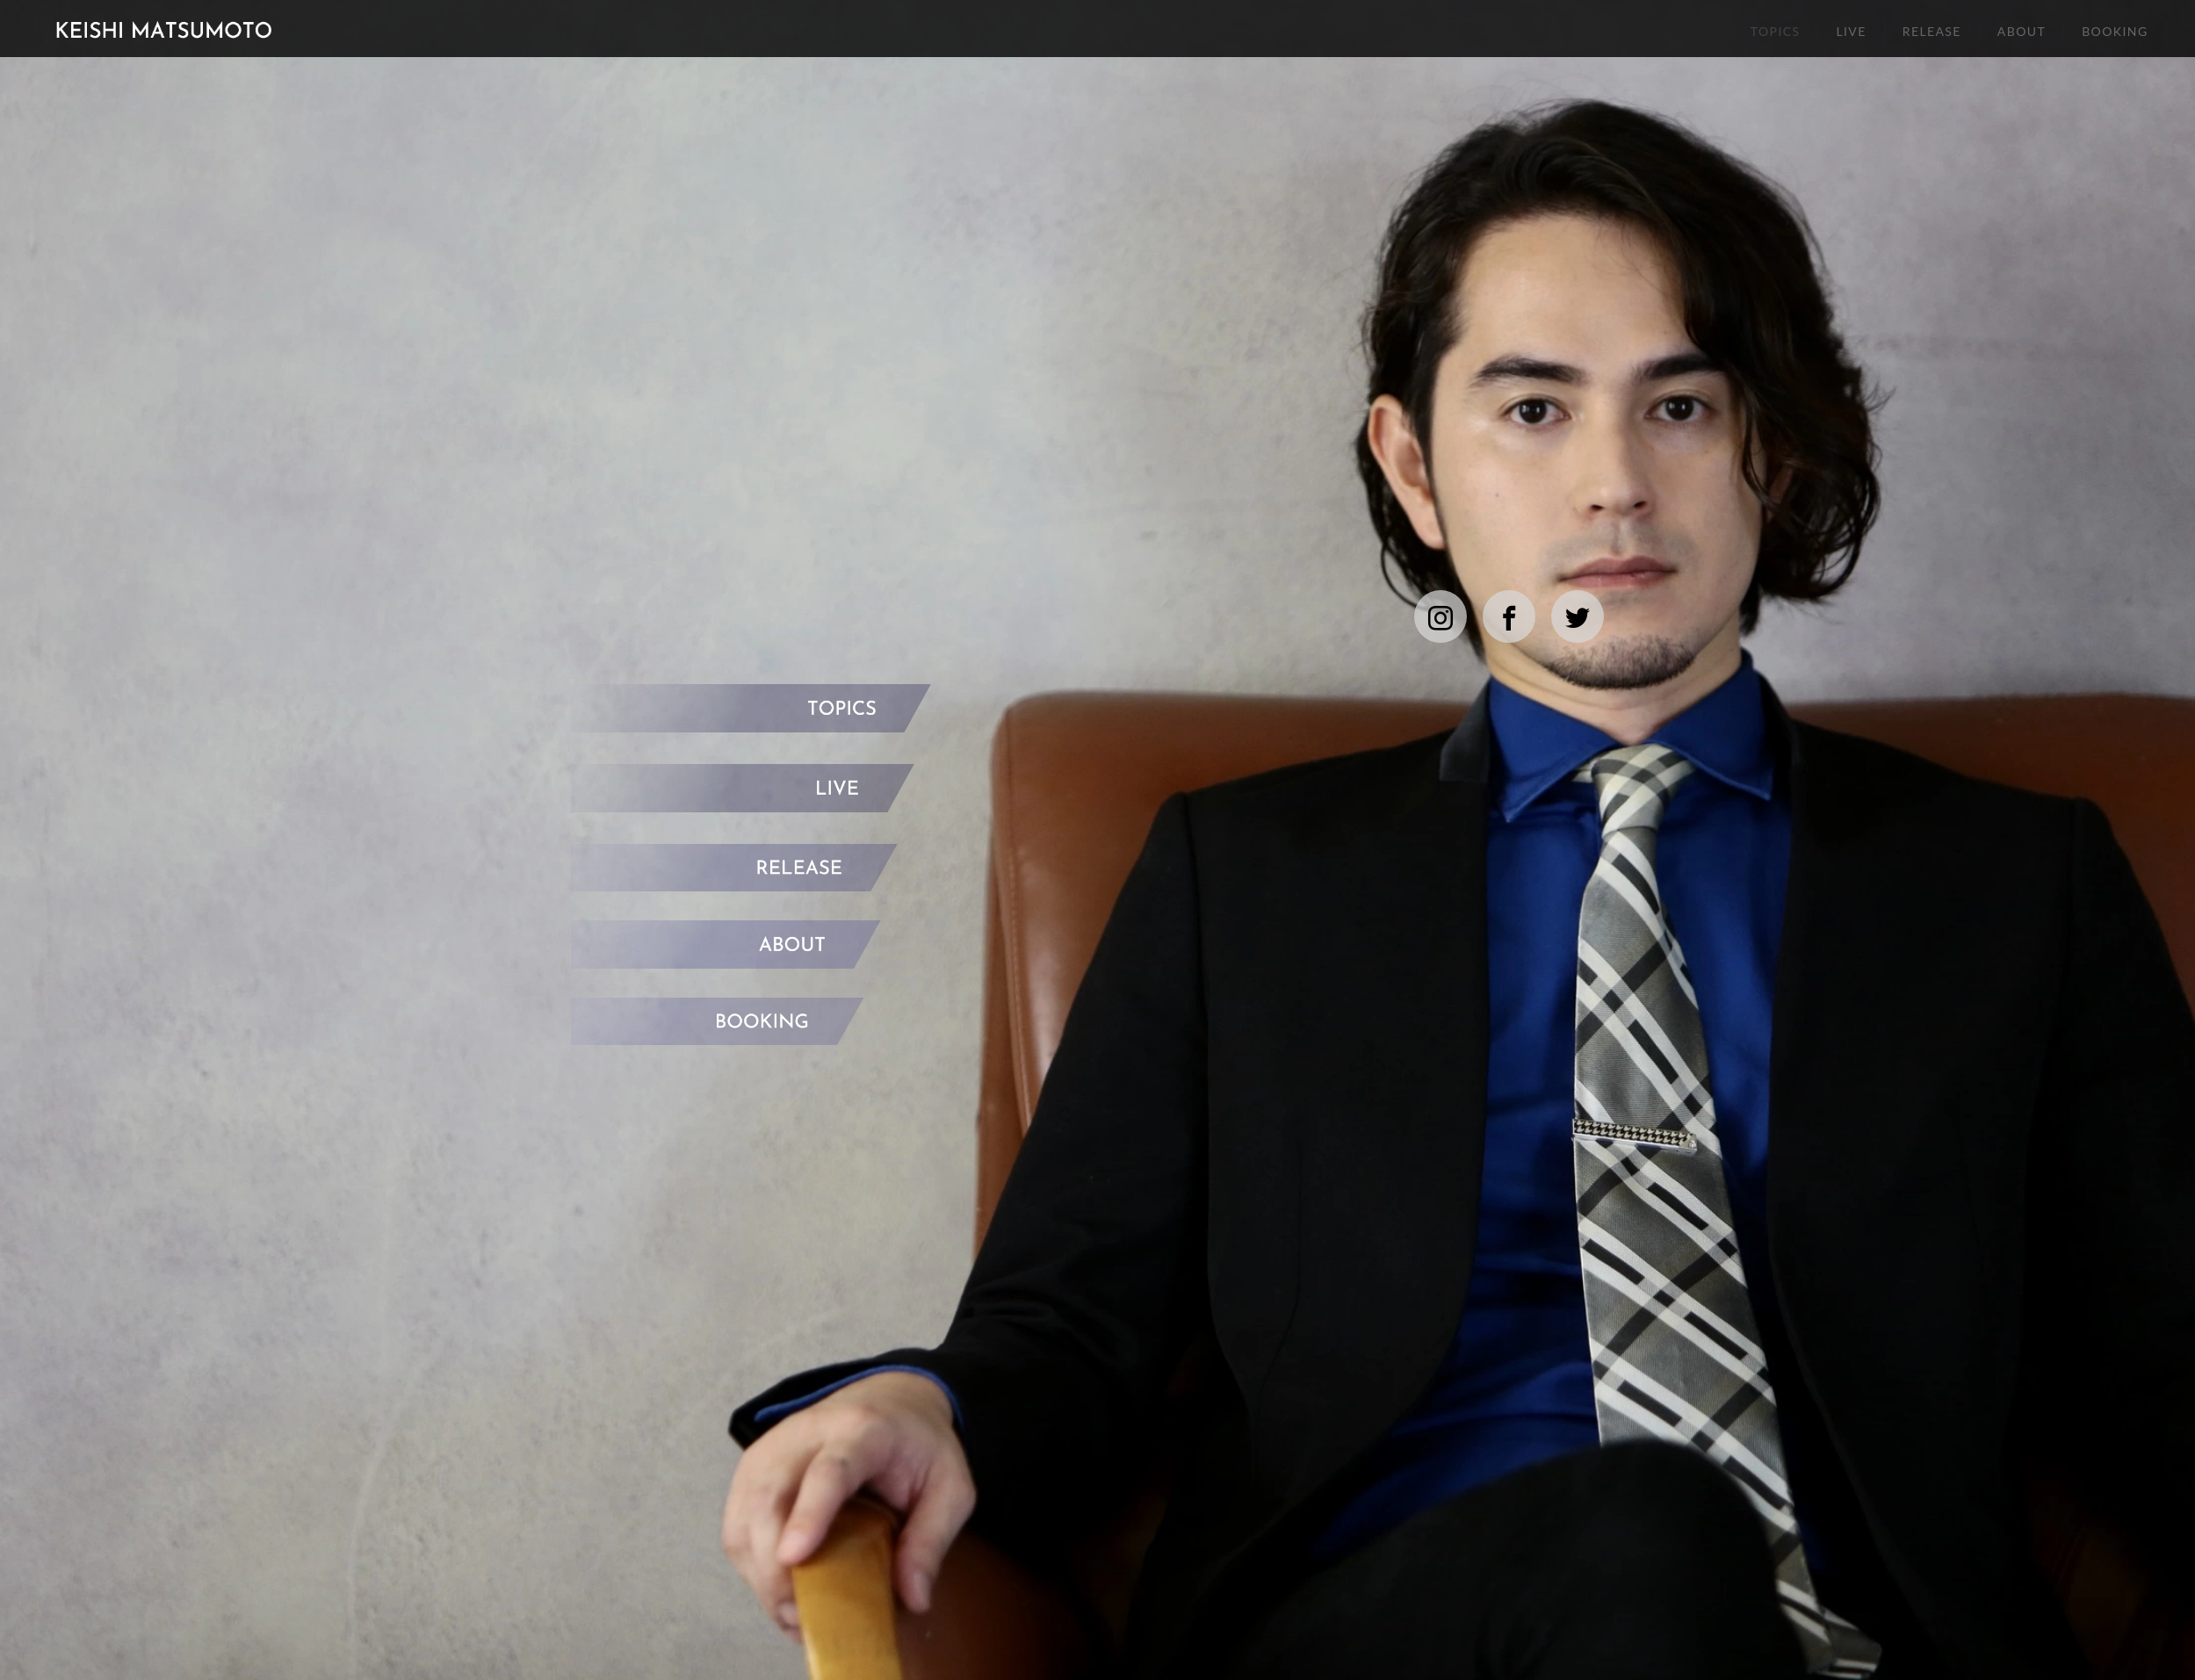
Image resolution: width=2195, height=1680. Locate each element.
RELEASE (1932, 31)
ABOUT (2021, 31)
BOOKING (2115, 31)
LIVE (1851, 31)
